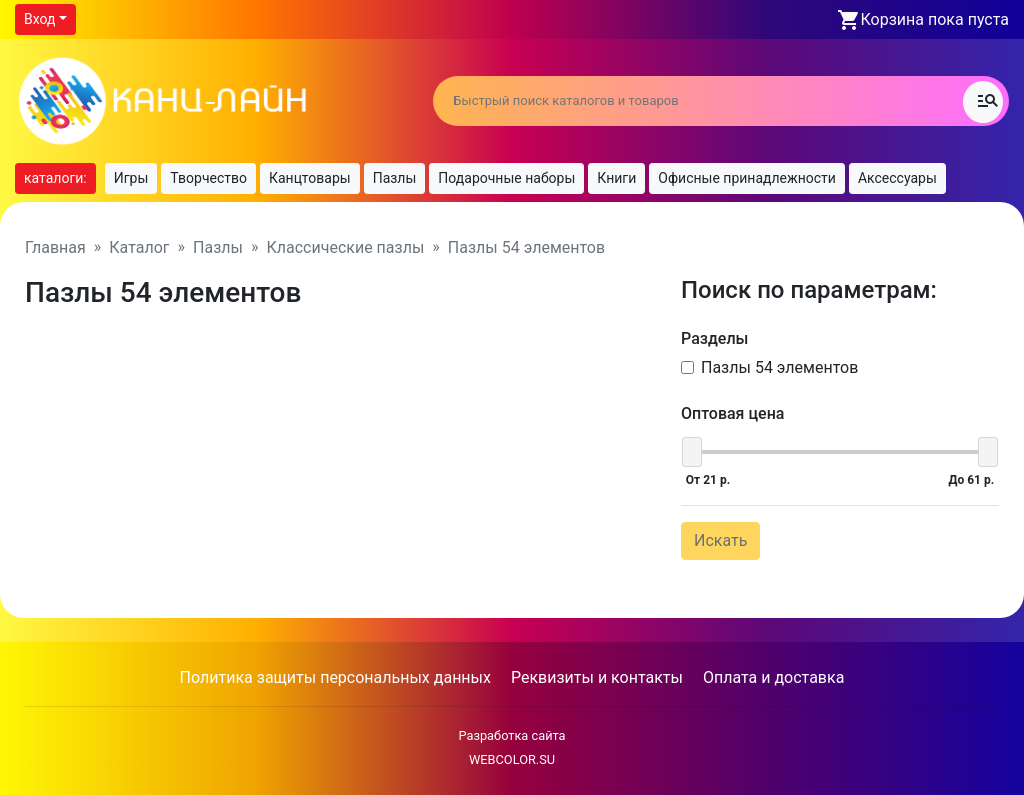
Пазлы (395, 178)
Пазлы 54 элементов (779, 367)
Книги (616, 178)
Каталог (139, 247)
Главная (55, 247)
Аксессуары (897, 178)
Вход (39, 19)
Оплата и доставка (773, 677)
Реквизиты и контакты (597, 677)
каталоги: (55, 178)
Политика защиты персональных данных (335, 677)
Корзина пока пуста (935, 19)
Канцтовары (310, 178)
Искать (720, 540)
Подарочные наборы (506, 178)
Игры (131, 178)
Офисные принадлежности (747, 178)
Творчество (208, 178)
